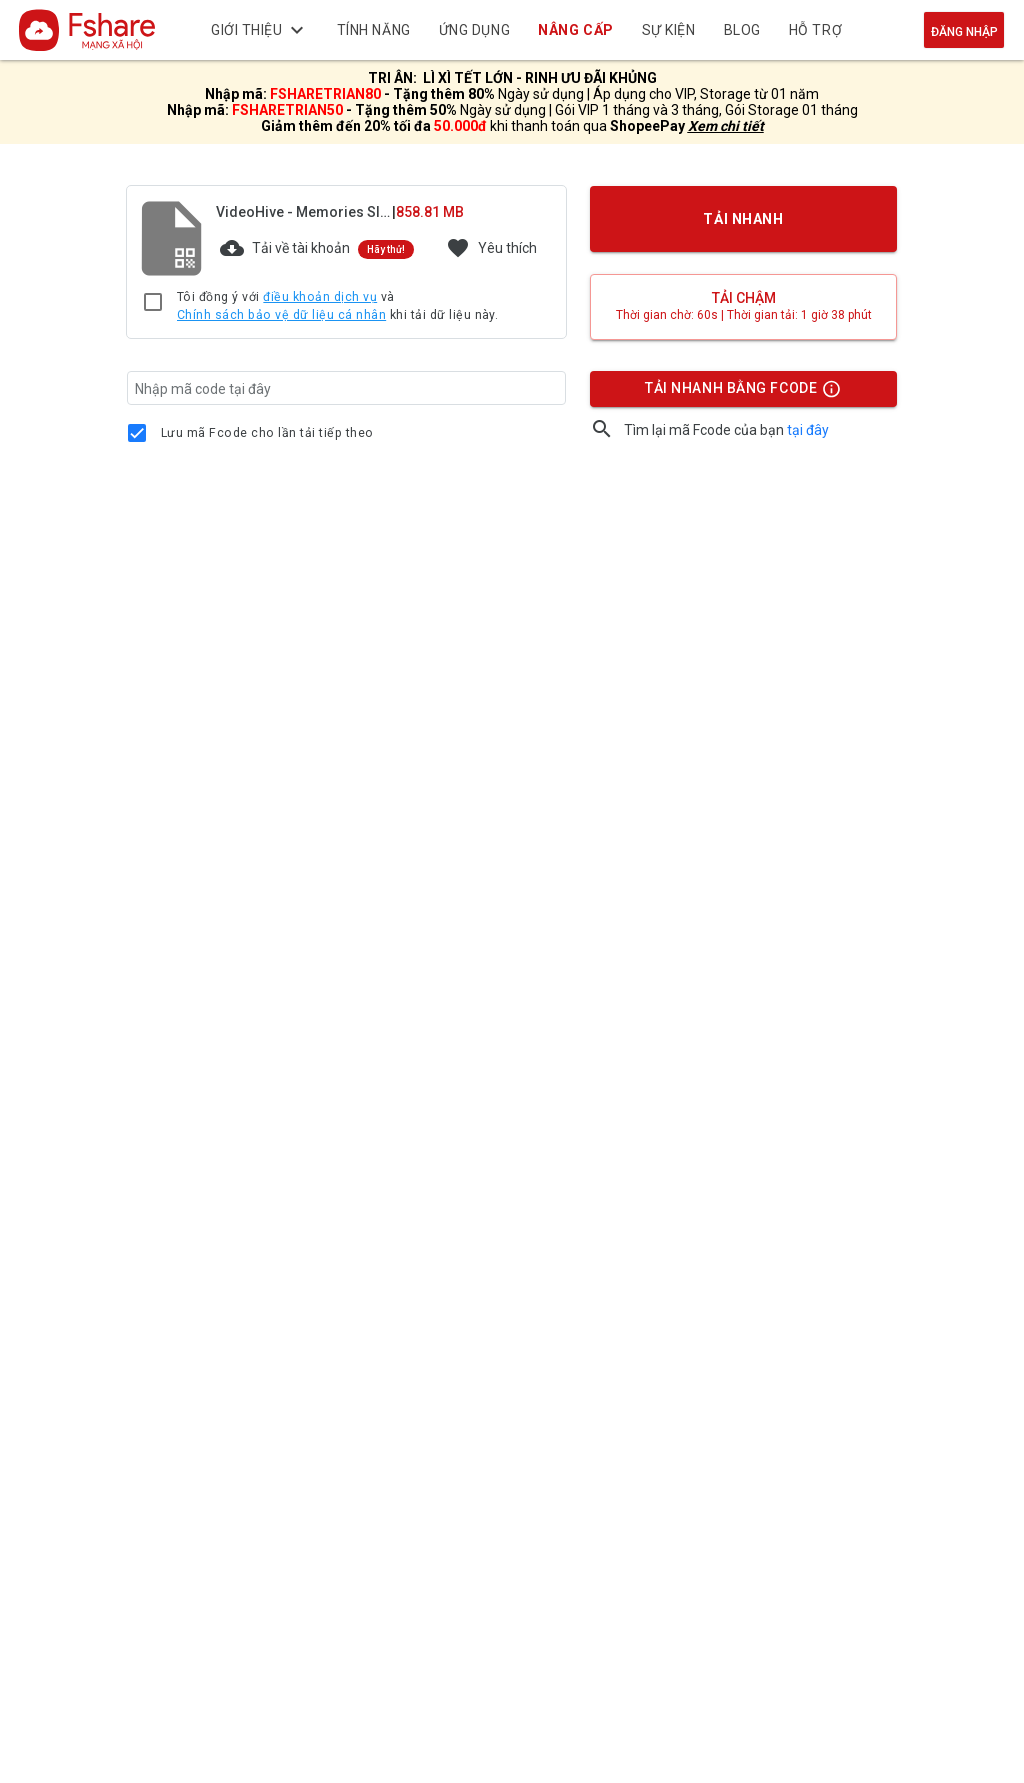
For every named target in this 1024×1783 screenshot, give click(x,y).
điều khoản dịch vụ (320, 297)
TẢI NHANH (744, 219)
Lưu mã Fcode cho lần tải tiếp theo (267, 433)
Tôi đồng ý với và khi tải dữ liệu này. (337, 306)
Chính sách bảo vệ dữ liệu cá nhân (281, 315)
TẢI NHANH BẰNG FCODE (734, 393)
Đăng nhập (964, 32)
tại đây (808, 430)
